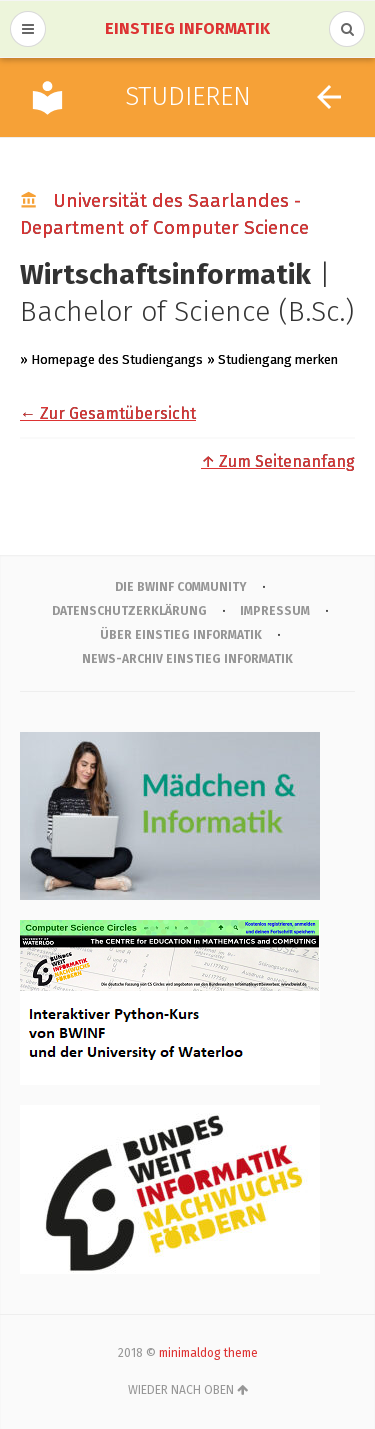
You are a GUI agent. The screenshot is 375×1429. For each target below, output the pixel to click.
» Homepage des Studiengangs (111, 359)
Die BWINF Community (181, 587)
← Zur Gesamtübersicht (108, 413)
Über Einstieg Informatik (181, 635)
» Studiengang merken (272, 359)
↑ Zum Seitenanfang (278, 461)
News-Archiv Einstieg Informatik (187, 659)
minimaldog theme (208, 1353)
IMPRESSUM (275, 611)
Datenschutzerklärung (129, 611)
